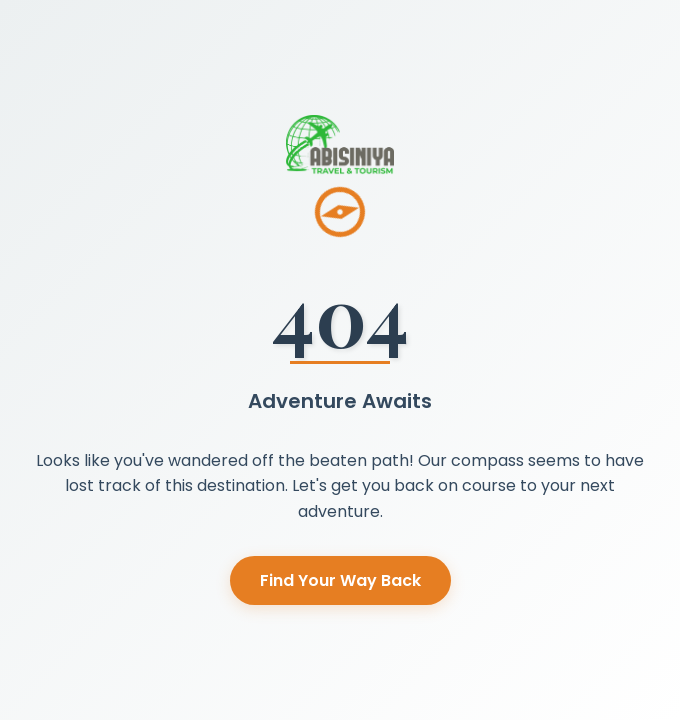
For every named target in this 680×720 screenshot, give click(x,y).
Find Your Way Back (340, 580)
